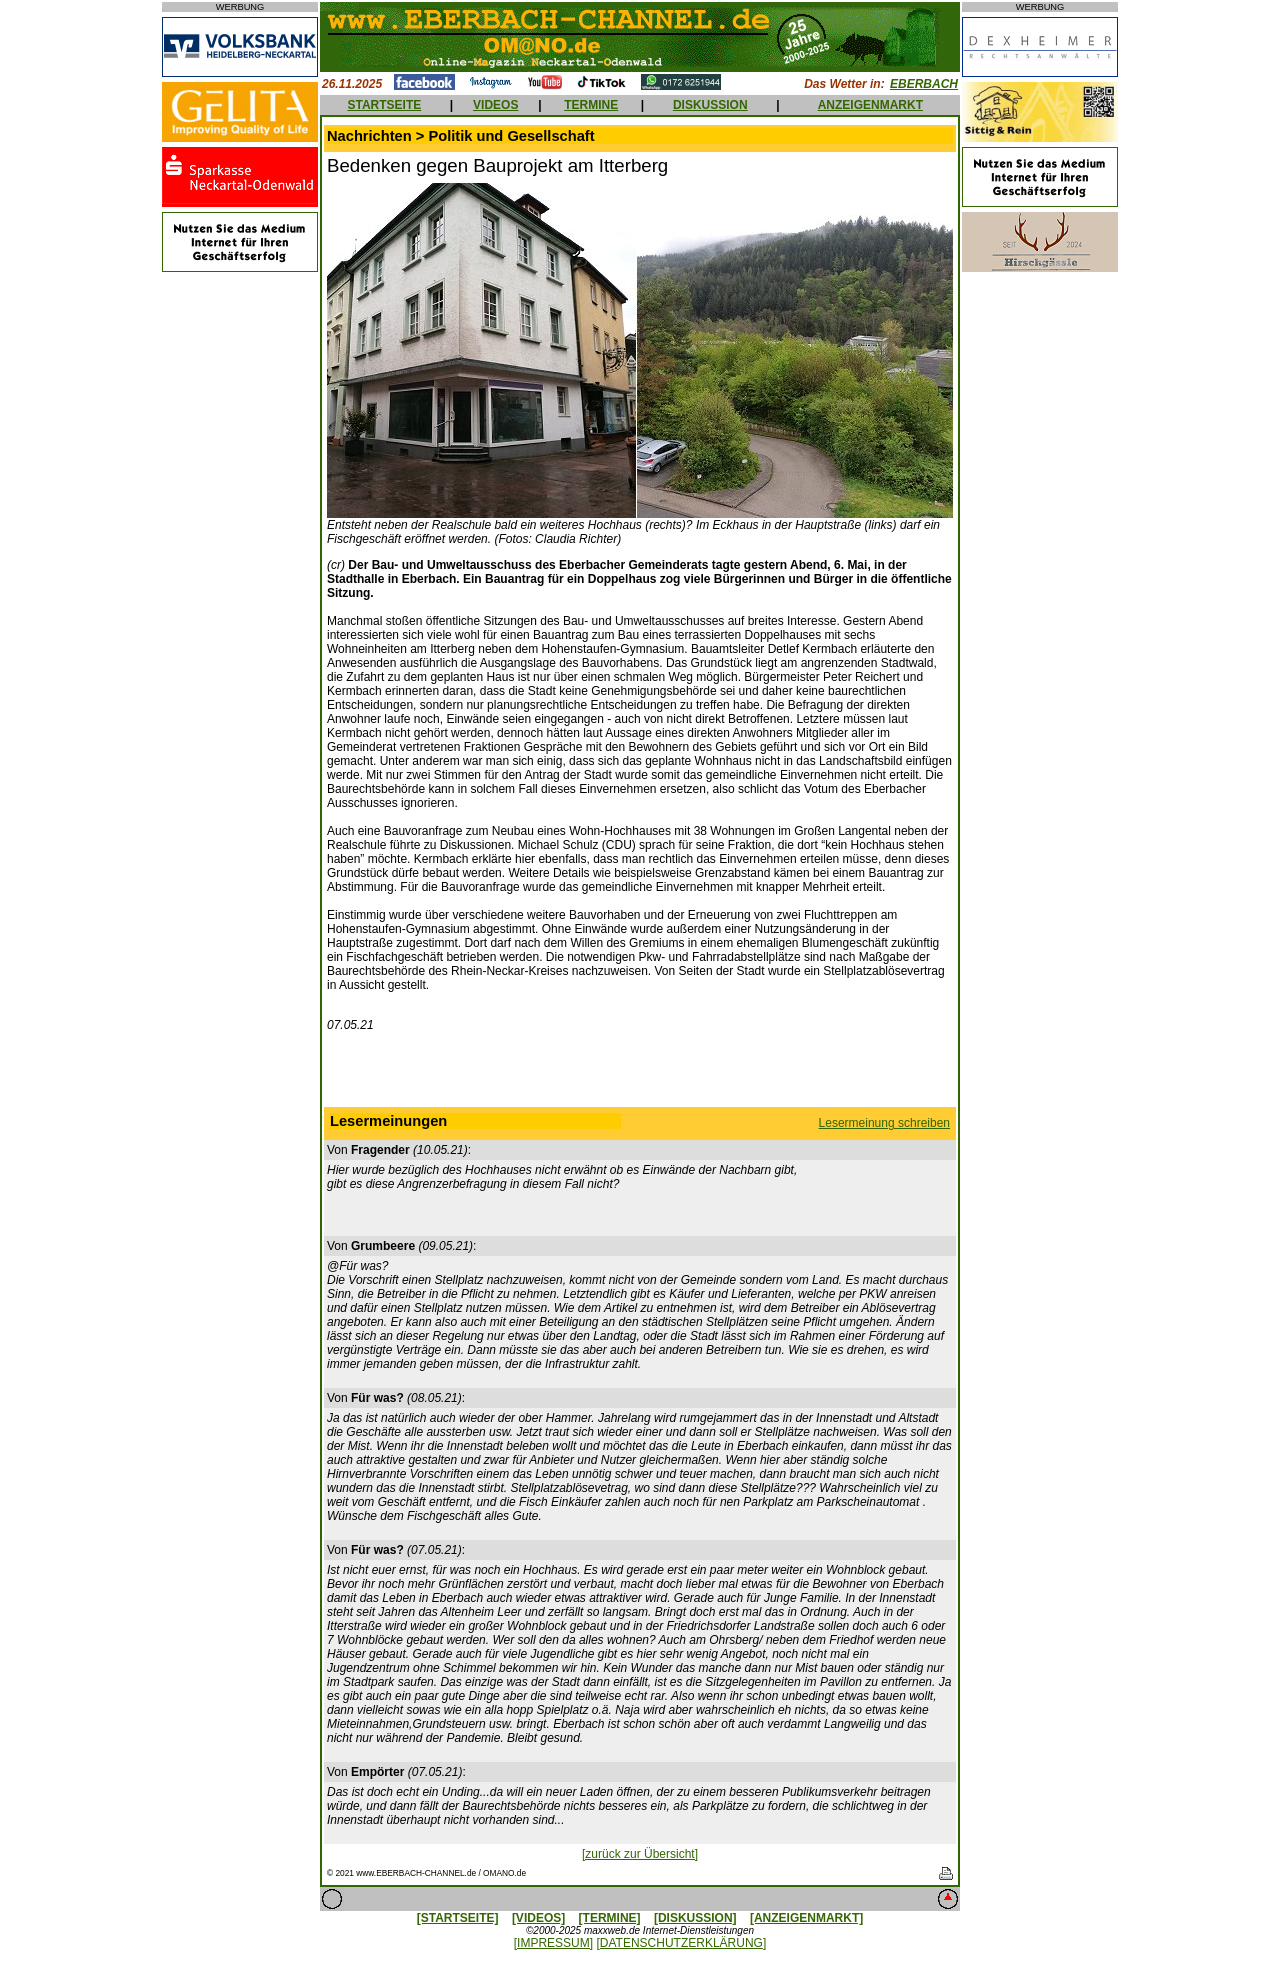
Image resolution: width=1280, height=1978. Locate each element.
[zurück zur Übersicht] (640, 1854)
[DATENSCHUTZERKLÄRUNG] (681, 1943)
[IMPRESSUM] (553, 1943)
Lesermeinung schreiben (884, 1123)
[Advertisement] (640, 1074)
